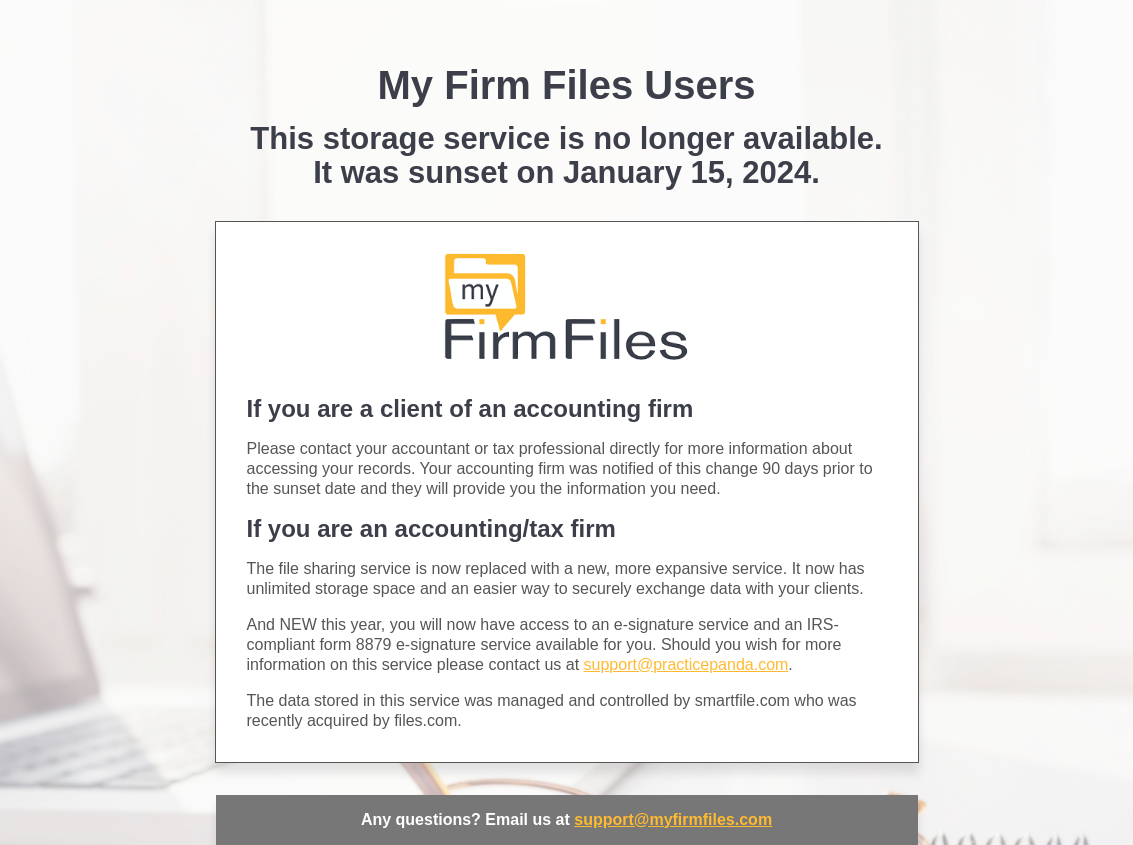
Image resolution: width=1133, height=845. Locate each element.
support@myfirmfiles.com (673, 819)
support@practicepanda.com (686, 664)
